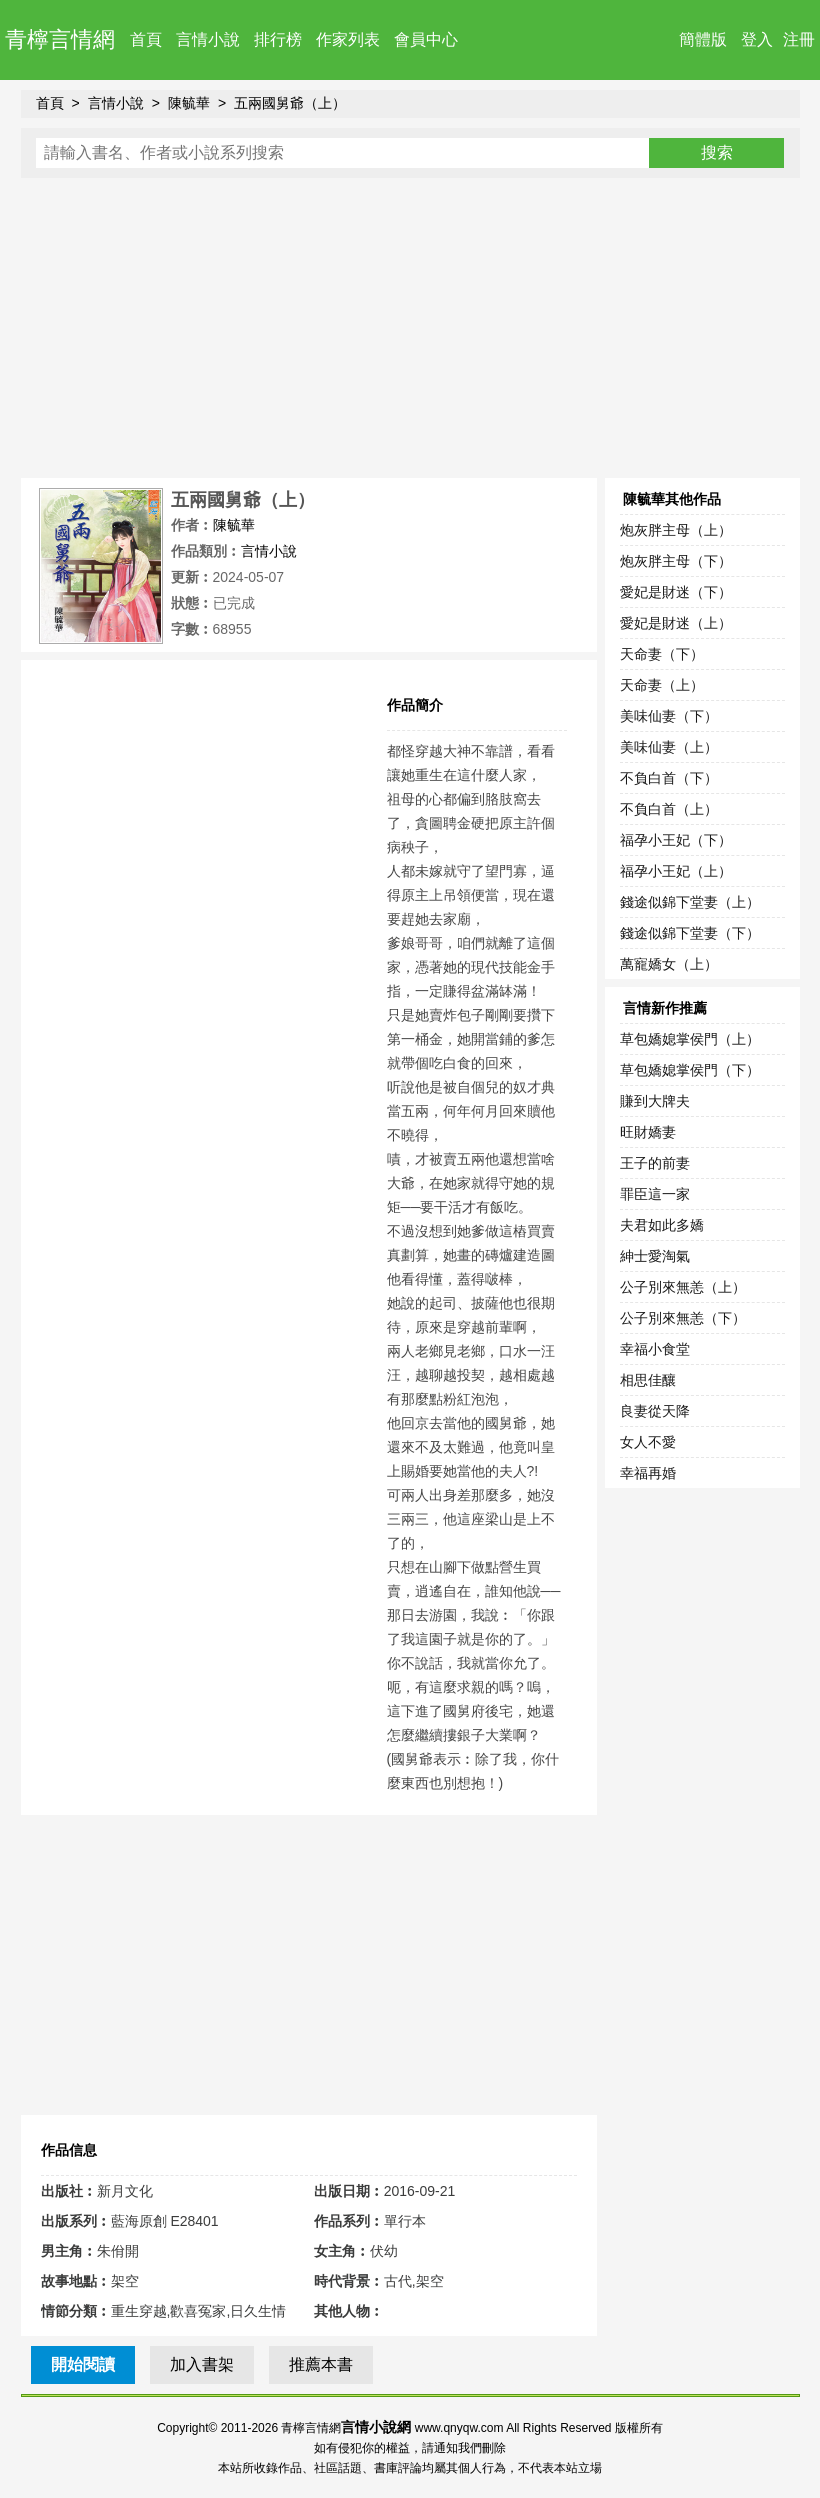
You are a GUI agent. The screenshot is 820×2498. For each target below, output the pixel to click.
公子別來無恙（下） (683, 1318)
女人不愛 (648, 1442)
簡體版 (703, 39)
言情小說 (208, 39)
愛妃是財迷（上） (676, 623)
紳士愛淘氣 (655, 1256)
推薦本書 (321, 2364)
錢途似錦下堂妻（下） (690, 933)
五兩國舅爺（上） (290, 103)
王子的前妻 (655, 1163)
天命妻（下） (662, 654)
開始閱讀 (83, 2364)
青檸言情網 (60, 39)
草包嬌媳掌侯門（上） (690, 1039)
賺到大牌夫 (655, 1101)
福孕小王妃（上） (676, 871)
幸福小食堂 (655, 1349)
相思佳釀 (648, 1380)
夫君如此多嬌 (662, 1225)
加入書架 (202, 2364)
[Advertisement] (410, 328)
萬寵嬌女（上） (669, 964)
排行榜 (278, 39)
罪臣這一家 (655, 1194)
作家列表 (348, 39)
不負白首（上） (669, 809)
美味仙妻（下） (669, 716)
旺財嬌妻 (648, 1132)
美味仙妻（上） (669, 747)
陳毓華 (189, 103)
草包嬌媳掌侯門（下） (690, 1070)
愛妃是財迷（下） (676, 592)
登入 (757, 39)
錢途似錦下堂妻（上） (690, 902)
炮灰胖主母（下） (676, 561)
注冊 (799, 39)
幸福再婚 (648, 1473)
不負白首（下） (669, 778)
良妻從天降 (655, 1411)
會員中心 (426, 39)
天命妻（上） (662, 685)
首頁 (146, 39)
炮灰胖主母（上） (676, 530)
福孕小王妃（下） (676, 840)
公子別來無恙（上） (683, 1287)
